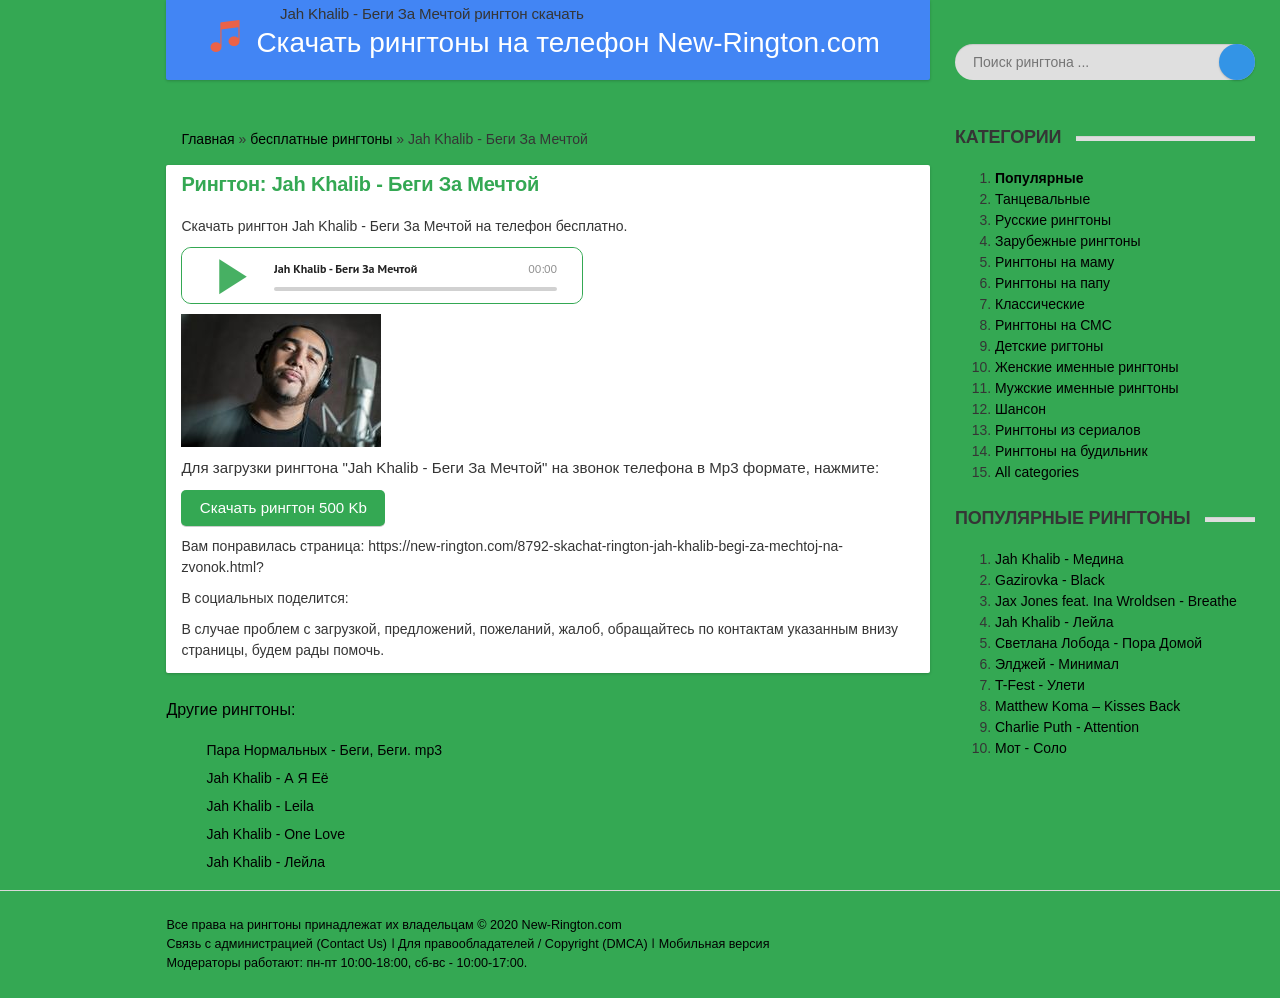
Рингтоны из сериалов (1068, 430)
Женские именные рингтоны (1087, 367)
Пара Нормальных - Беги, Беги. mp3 (324, 750)
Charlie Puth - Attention (1067, 727)
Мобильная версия (714, 944)
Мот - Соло (1031, 748)
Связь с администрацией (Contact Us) (276, 944)
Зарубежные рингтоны (1068, 241)
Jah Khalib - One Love (275, 834)
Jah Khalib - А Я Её (267, 778)
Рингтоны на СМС (1053, 325)
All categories (1037, 472)
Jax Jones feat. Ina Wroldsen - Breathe (1116, 601)
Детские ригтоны (1049, 346)
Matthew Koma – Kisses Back (1087, 706)
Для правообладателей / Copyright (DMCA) (523, 944)
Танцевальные (1042, 199)
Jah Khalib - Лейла (265, 862)
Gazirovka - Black (1050, 580)
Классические (1040, 304)
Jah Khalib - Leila (259, 806)
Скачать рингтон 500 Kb (283, 507)
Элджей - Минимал (1057, 664)
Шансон (1020, 409)
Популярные (1039, 178)
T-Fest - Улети (1040, 685)
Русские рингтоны (1053, 220)
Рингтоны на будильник (1071, 451)
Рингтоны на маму (1054, 262)
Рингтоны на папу (1052, 283)
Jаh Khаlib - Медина (1059, 559)
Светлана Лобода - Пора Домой (1098, 643)
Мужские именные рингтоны (1087, 388)
